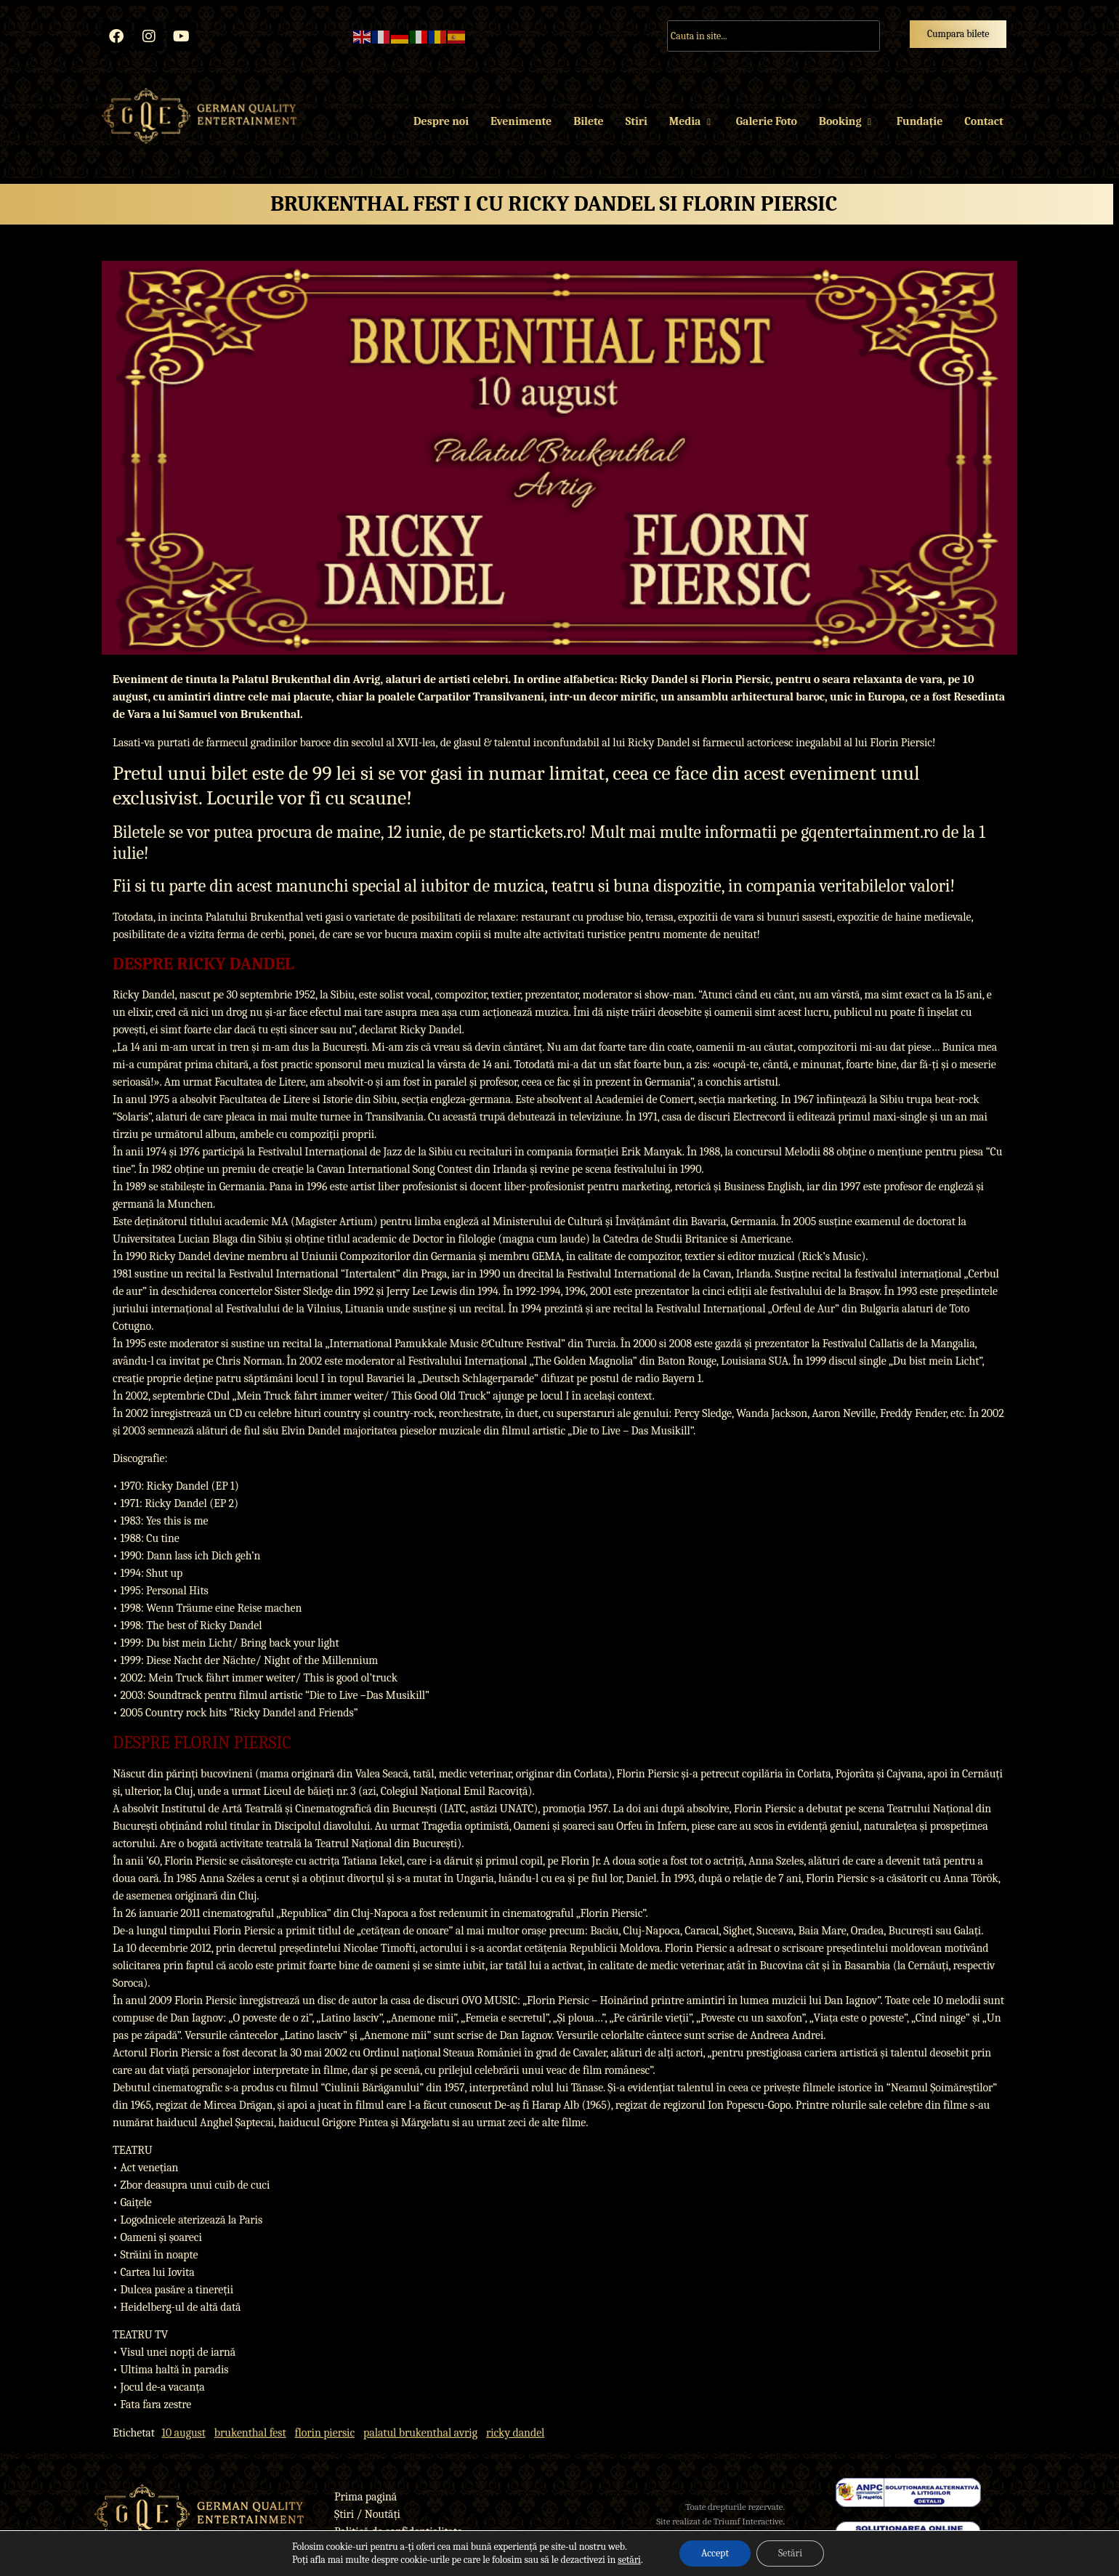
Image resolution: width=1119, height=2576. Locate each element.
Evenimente (521, 121)
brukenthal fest (250, 2432)
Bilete (588, 121)
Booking (847, 121)
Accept (715, 2553)
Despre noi (441, 121)
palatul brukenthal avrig (420, 2432)
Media (691, 121)
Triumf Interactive (748, 2521)
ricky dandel (515, 2432)
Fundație (919, 121)
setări (629, 2559)
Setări (790, 2553)
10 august (183, 2432)
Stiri (636, 121)
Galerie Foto (766, 121)
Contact (983, 121)
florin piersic (325, 2432)
